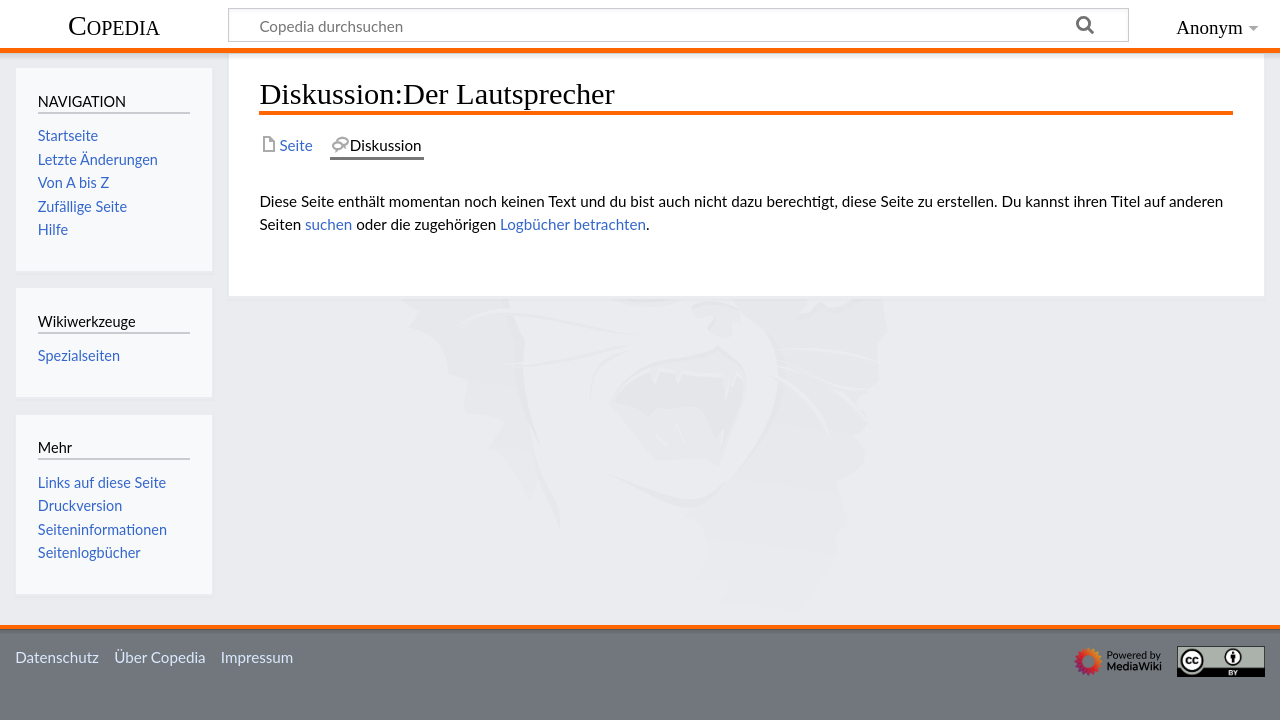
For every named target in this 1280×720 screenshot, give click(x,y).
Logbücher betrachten (573, 224)
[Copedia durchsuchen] (678, 25)
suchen (328, 224)
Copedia (114, 25)
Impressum (257, 657)
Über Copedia (159, 657)
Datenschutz (57, 657)
